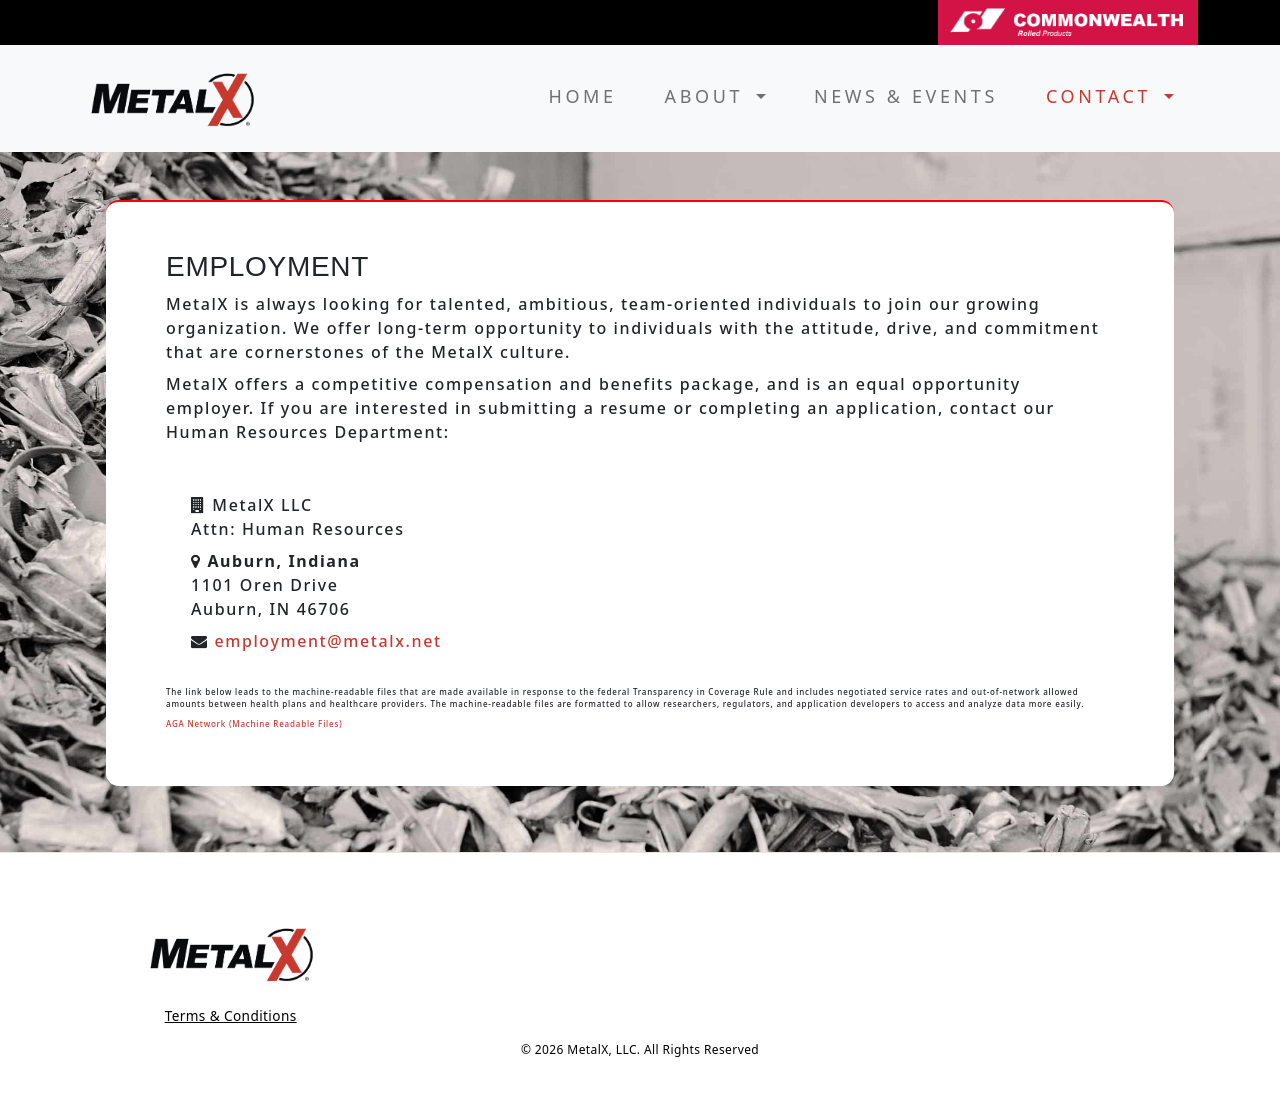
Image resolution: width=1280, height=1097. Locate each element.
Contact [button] (1103, 96)
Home (582, 96)
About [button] (708, 96)
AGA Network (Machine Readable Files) (254, 723)
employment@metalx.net (327, 641)
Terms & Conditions (231, 1015)
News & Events (906, 96)
